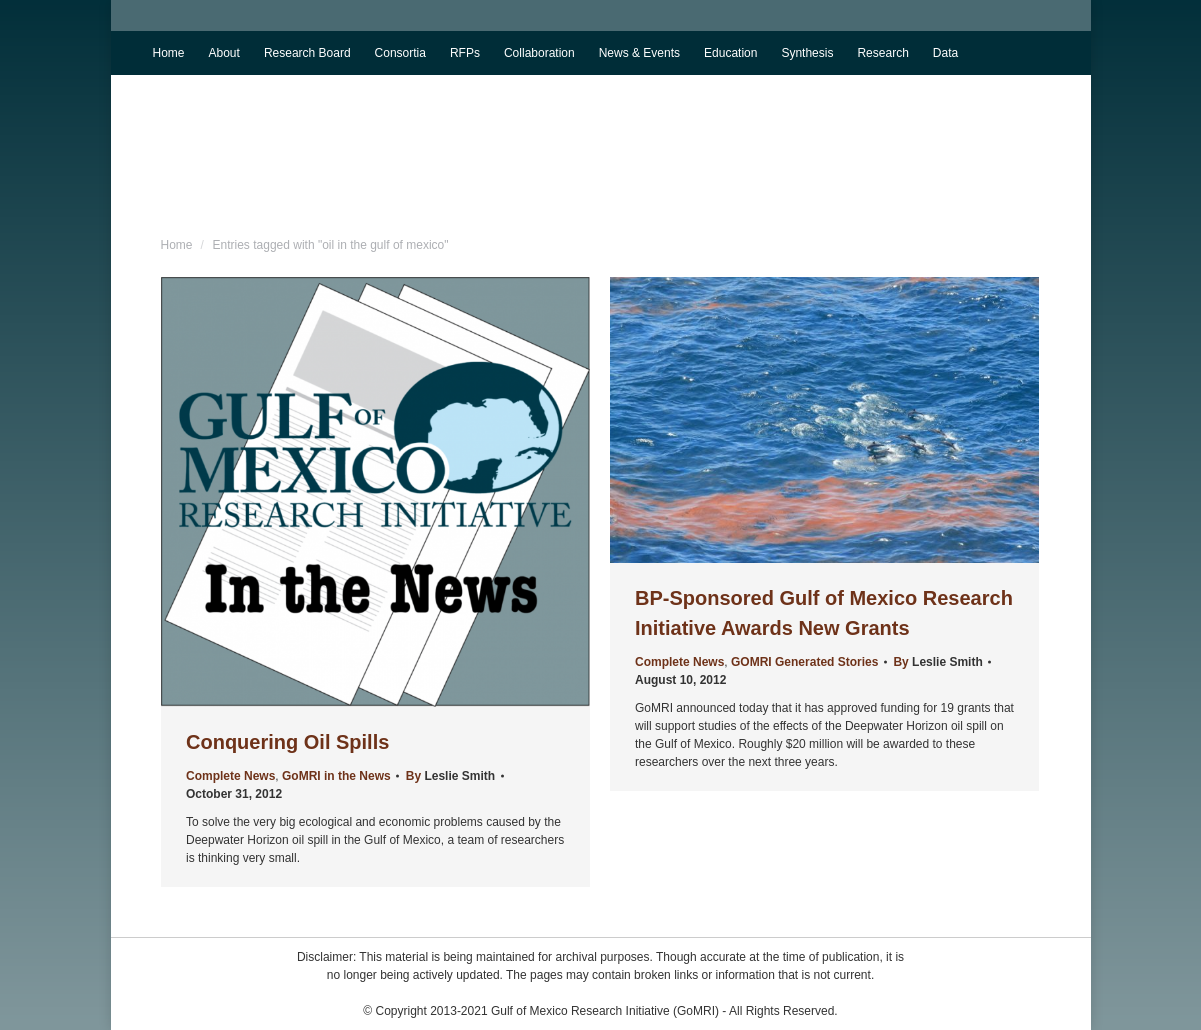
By (449, 776)
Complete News (230, 776)
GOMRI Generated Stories (804, 662)
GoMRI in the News (336, 776)
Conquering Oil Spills (287, 742)
